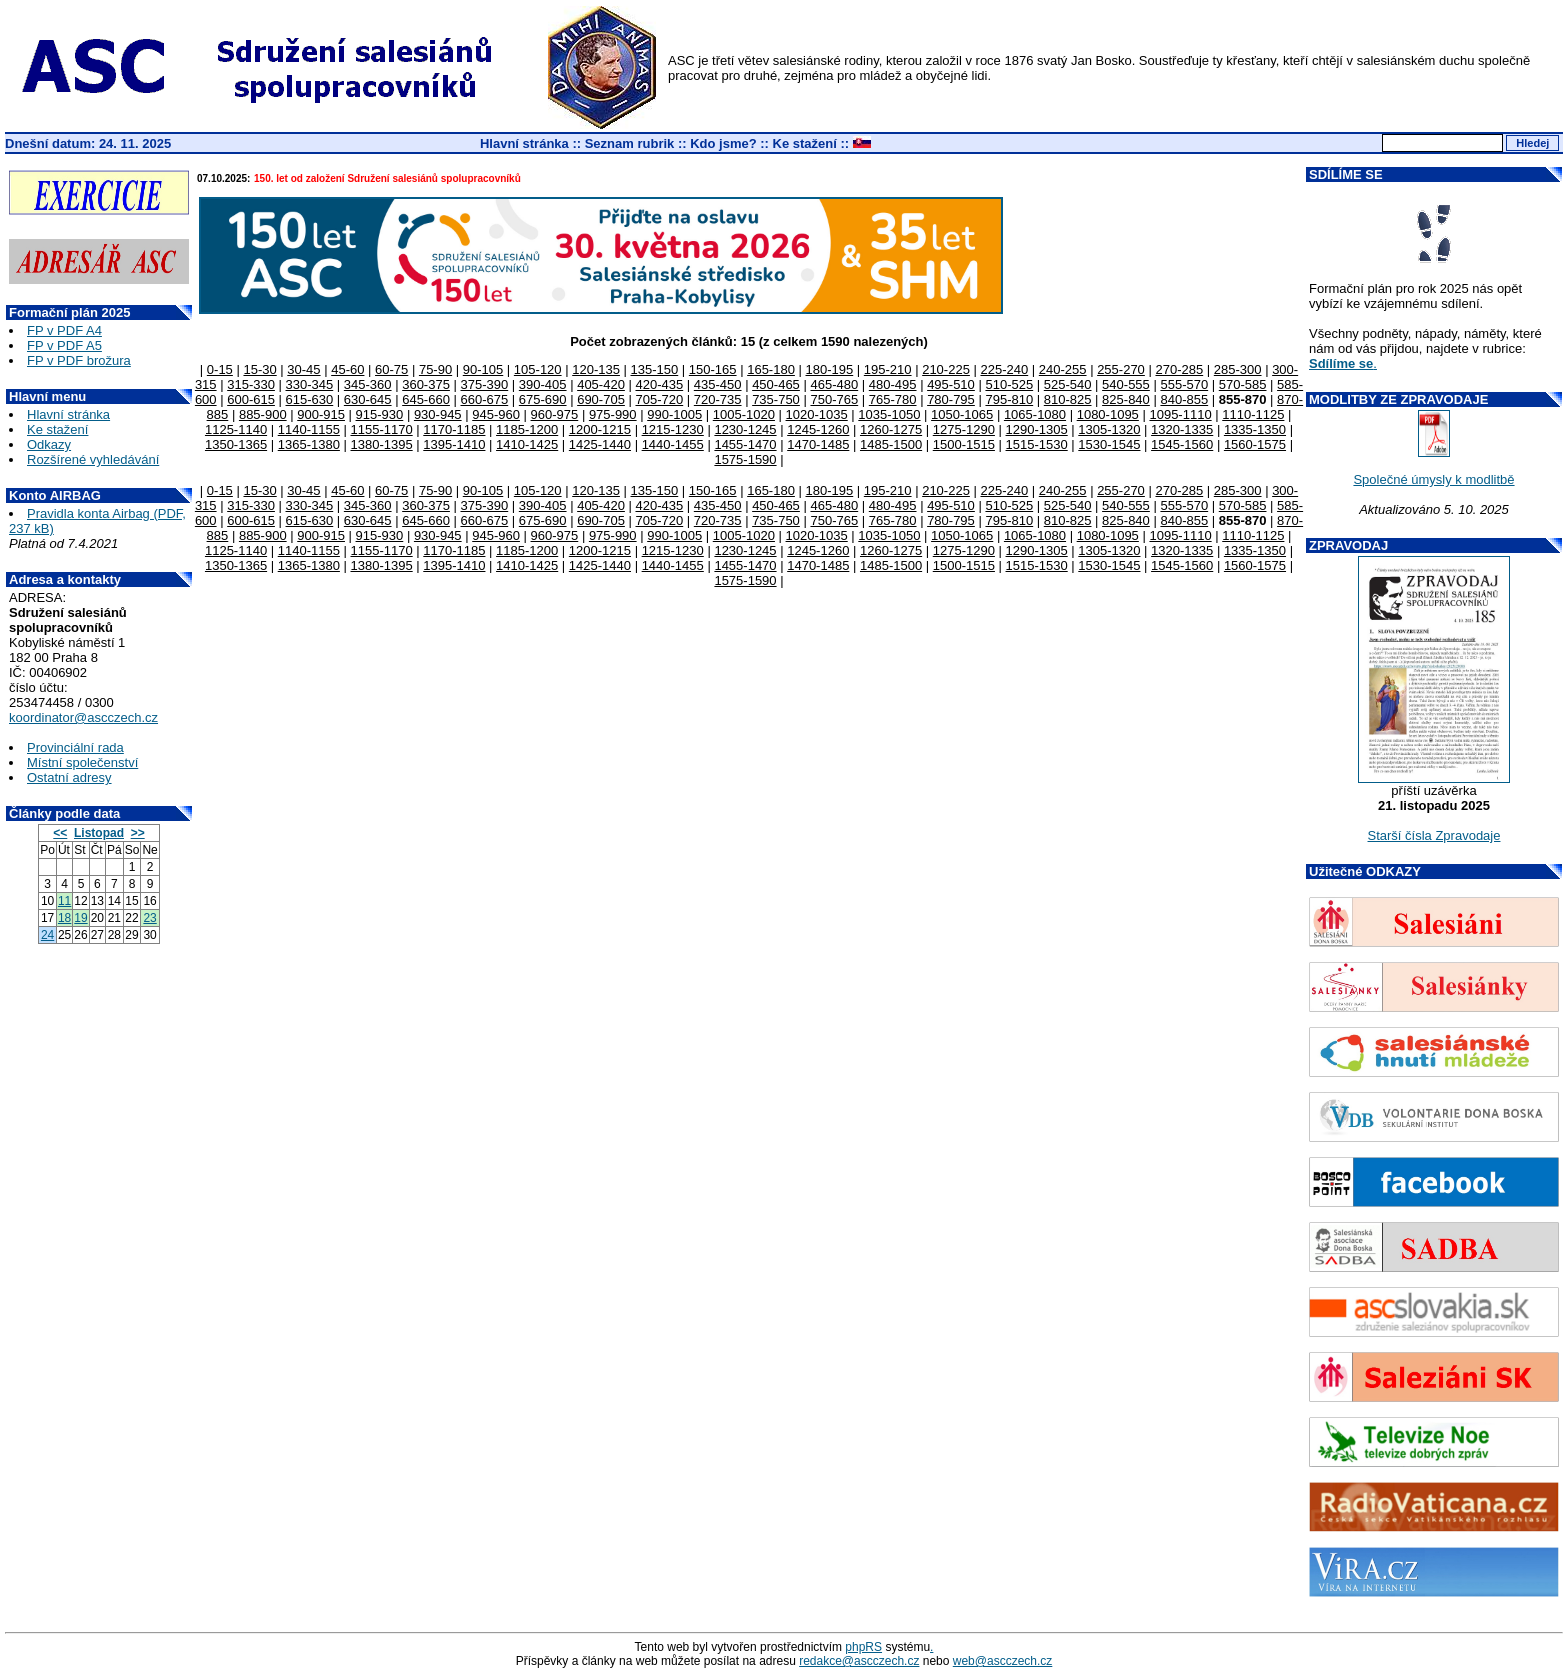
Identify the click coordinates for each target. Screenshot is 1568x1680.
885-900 (263, 414)
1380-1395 (382, 444)
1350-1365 (236, 444)
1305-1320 (1109, 429)
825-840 (1126, 399)
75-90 (435, 369)
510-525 (1009, 384)
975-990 (613, 414)
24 (47, 935)
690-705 (601, 399)
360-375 (426, 384)
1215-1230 (673, 429)
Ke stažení (805, 143)
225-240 (1004, 369)
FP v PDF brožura (79, 360)
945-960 (496, 414)
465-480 (834, 384)
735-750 (776, 399)
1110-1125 (1253, 414)
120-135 (596, 369)
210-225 (946, 369)
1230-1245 (745, 429)
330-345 (310, 384)
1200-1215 (600, 429)
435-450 (718, 384)
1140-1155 (309, 429)
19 (80, 918)
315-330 (251, 384)
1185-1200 (527, 429)
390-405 (543, 384)
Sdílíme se (1341, 363)
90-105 (483, 369)
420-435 (659, 384)
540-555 (1126, 384)
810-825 (1068, 399)
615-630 (310, 399)
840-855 (1184, 399)
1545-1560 (1182, 444)
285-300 (1238, 369)
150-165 (713, 369)
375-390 (485, 384)
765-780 (893, 399)
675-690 (543, 399)
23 (149, 918)
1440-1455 (673, 444)
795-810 (1009, 399)
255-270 (1121, 369)
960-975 (555, 414)
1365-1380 (309, 444)
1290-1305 (1037, 429)
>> (138, 833)
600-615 (251, 399)
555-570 (1184, 384)
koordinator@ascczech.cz (83, 717)
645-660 (426, 399)
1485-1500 (891, 444)
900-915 (321, 414)
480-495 (893, 384)
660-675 (485, 399)
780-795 (951, 399)
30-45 (303, 369)
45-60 (347, 369)
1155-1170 (382, 429)
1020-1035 (817, 414)
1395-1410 (454, 444)
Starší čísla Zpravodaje (1434, 835)
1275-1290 (964, 429)
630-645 (368, 399)
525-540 (1068, 384)
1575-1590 (745, 459)
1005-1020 (744, 414)
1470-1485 (818, 444)
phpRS (863, 1647)
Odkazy (49, 444)
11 (64, 901)
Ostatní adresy (69, 777)
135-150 (655, 369)
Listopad (99, 833)
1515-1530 (1037, 444)
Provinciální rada (75, 747)
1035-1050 (889, 414)
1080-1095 (1108, 414)
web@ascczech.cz (1003, 1661)
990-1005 (674, 414)
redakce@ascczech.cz (859, 1661)
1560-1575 (1255, 444)
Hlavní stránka (524, 143)
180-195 (830, 369)
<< (60, 833)
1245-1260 (818, 429)
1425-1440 (600, 444)
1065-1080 (1035, 414)
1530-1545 (1109, 444)
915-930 (380, 414)
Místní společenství (82, 762)
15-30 (259, 369)
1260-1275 (891, 429)
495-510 (951, 384)
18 (64, 918)
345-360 (368, 384)
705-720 (659, 399)
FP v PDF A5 (64, 345)
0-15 (220, 369)
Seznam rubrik (630, 143)
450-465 (776, 384)
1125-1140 (236, 429)
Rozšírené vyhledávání (93, 459)
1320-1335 (1182, 429)
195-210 (888, 369)
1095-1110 (1180, 414)
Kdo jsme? (723, 143)
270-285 (1179, 369)
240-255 (1063, 369)
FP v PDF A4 (64, 330)
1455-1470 (745, 444)
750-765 (834, 399)
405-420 (601, 384)
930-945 (438, 414)
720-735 (718, 399)
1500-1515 (964, 444)
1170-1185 (454, 429)
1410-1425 (527, 444)
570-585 (1243, 384)
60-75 (391, 369)
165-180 (771, 369)
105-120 (538, 369)
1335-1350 (1255, 429)
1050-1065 (962, 414)
